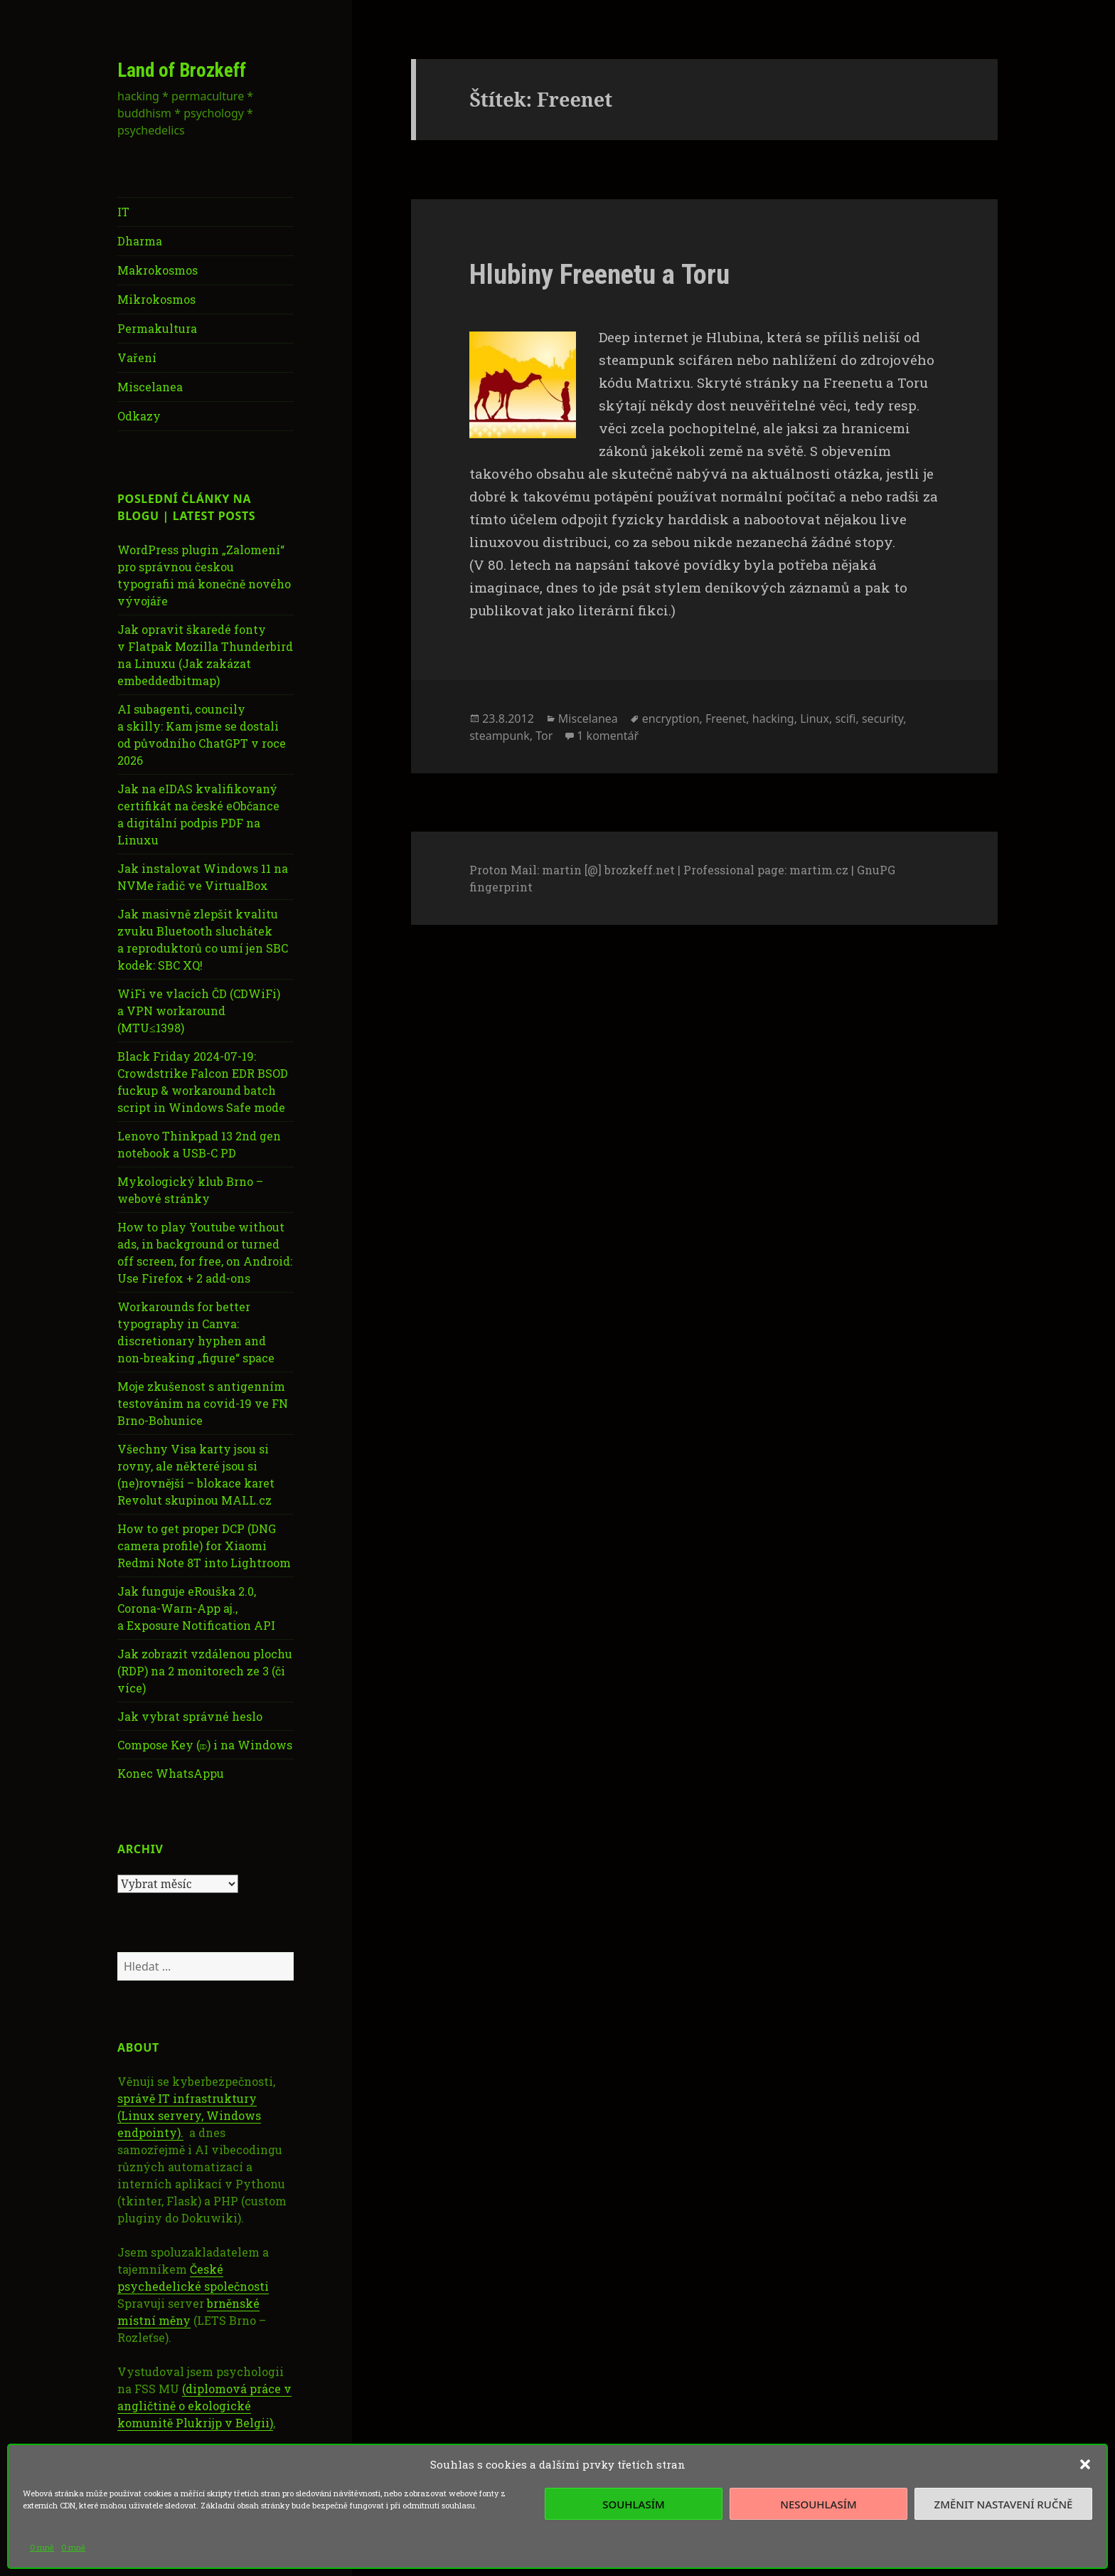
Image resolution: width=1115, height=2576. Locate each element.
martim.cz (818, 869)
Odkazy (139, 415)
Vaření (136, 357)
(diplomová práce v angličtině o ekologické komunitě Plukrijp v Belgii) (204, 2405)
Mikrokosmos (156, 299)
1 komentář (608, 735)
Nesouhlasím (818, 2504)
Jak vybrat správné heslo (189, 1716)
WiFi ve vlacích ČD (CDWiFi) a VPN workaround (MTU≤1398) (198, 1010)
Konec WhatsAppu (170, 1773)
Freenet (725, 718)
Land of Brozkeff (181, 70)
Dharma (139, 240)
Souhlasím (633, 2504)
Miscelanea (150, 386)
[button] (1085, 2464)
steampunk (499, 735)
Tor (544, 735)
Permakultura (157, 328)
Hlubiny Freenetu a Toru (599, 274)
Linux (814, 718)
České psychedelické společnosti (193, 2278)
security (882, 718)
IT (123, 211)
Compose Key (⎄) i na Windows (204, 1744)
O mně (42, 2547)
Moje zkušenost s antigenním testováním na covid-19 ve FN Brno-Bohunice (202, 1403)
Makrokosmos (157, 270)
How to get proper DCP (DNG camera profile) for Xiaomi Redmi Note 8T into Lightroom (204, 1545)
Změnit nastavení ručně (1003, 2504)
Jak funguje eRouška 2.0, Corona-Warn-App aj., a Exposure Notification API (196, 1608)
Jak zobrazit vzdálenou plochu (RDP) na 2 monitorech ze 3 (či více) (204, 1670)
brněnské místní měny (188, 2312)
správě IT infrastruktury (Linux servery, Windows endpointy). (189, 2115)
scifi (845, 718)
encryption (671, 718)
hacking (773, 718)
